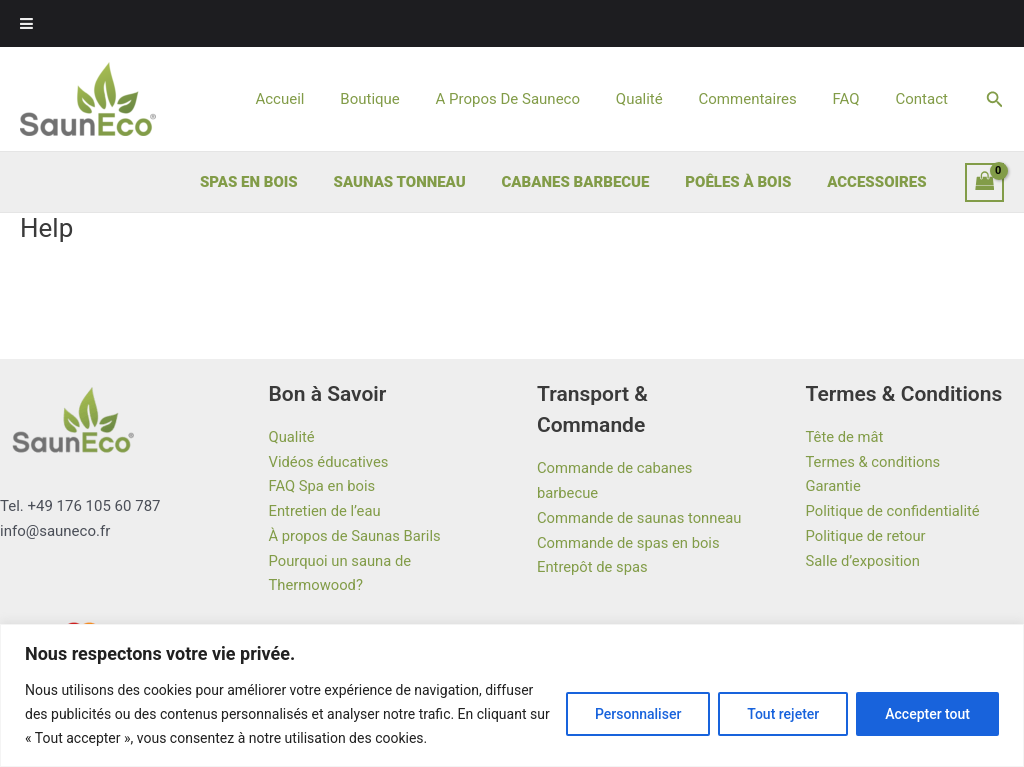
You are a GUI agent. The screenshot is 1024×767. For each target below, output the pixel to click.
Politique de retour (867, 536)
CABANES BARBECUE (590, 182)
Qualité (659, 99)
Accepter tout (927, 714)
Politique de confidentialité (894, 511)
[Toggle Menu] (26, 23)
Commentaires (762, 99)
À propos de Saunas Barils (356, 536)
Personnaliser (638, 714)
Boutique (401, 99)
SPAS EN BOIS (275, 182)
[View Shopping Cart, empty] (985, 182)
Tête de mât (845, 437)
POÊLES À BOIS (747, 182)
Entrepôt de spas (593, 567)
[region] (512, 695)
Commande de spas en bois (629, 543)
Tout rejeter (783, 714)
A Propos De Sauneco (534, 99)
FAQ (854, 99)
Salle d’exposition (864, 561)
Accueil (317, 99)
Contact (924, 99)
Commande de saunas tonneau (641, 518)
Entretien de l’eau (326, 511)
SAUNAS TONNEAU (420, 182)
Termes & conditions (874, 462)
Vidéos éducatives (330, 462)
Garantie (834, 486)
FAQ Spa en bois (323, 486)
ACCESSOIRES (879, 182)
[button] (995, 99)
